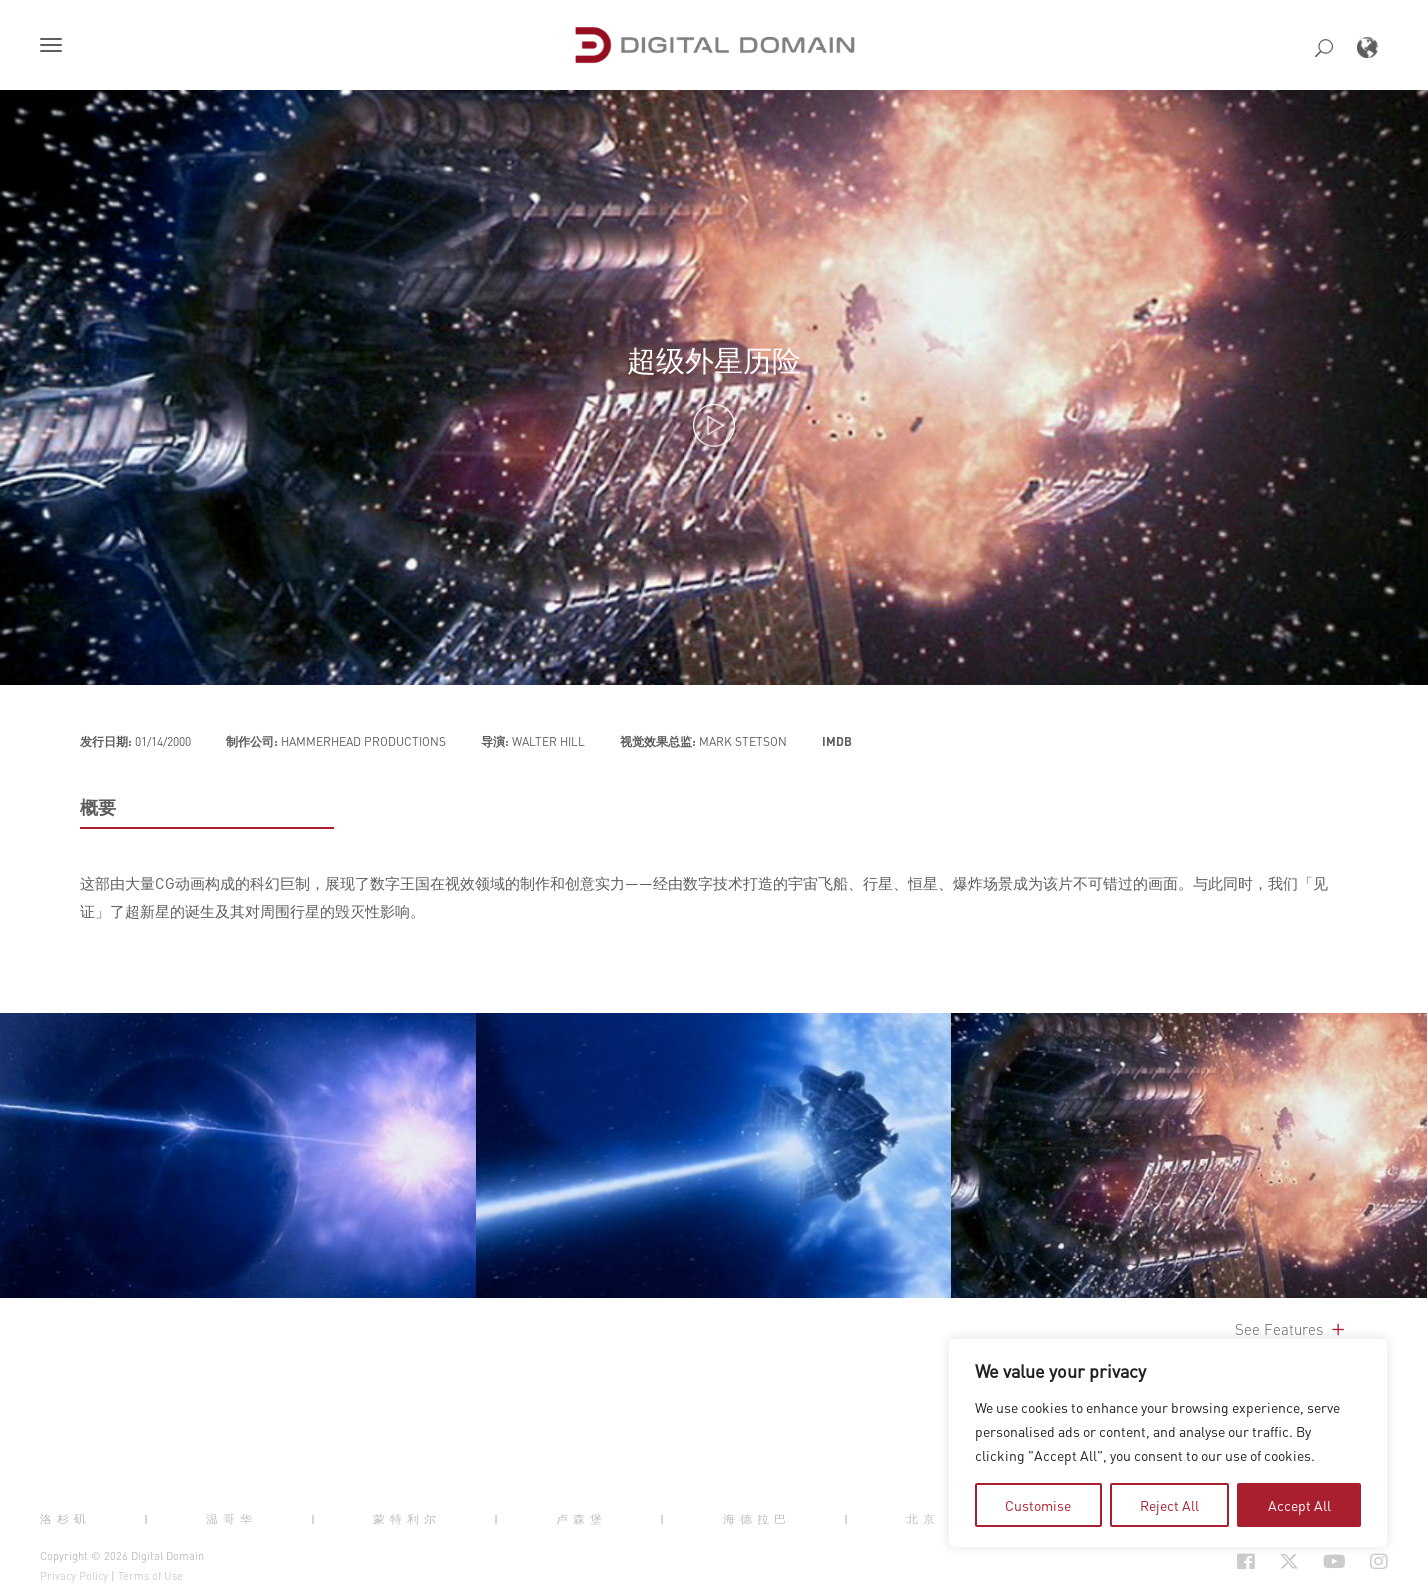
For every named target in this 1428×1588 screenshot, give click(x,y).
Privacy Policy (74, 1576)
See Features (1291, 1329)
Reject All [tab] (1169, 1505)
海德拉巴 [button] (757, 1518)
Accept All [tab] (1299, 1505)
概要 (98, 807)
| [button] (148, 1518)
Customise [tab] (1038, 1505)
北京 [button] (923, 1518)
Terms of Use (150, 1576)
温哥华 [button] (231, 1518)
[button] (55, 47)
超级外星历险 (714, 359)
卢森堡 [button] (581, 1518)
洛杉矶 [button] (65, 1518)
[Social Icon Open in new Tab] (1246, 1562)
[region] (1168, 1443)
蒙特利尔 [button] (407, 1518)
